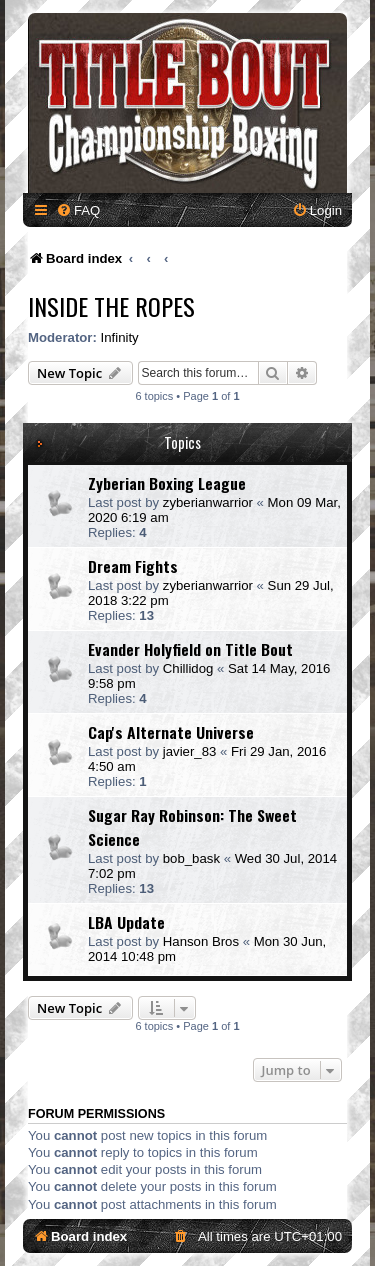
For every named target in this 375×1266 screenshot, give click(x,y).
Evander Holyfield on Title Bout (190, 649)
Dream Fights (133, 566)
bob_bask (191, 858)
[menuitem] (78, 210)
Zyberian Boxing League (167, 483)
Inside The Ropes (111, 306)
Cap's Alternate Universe (171, 732)
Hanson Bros (201, 941)
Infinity (120, 337)
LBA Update (126, 922)
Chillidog (188, 668)
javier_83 (190, 751)
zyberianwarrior (208, 502)
